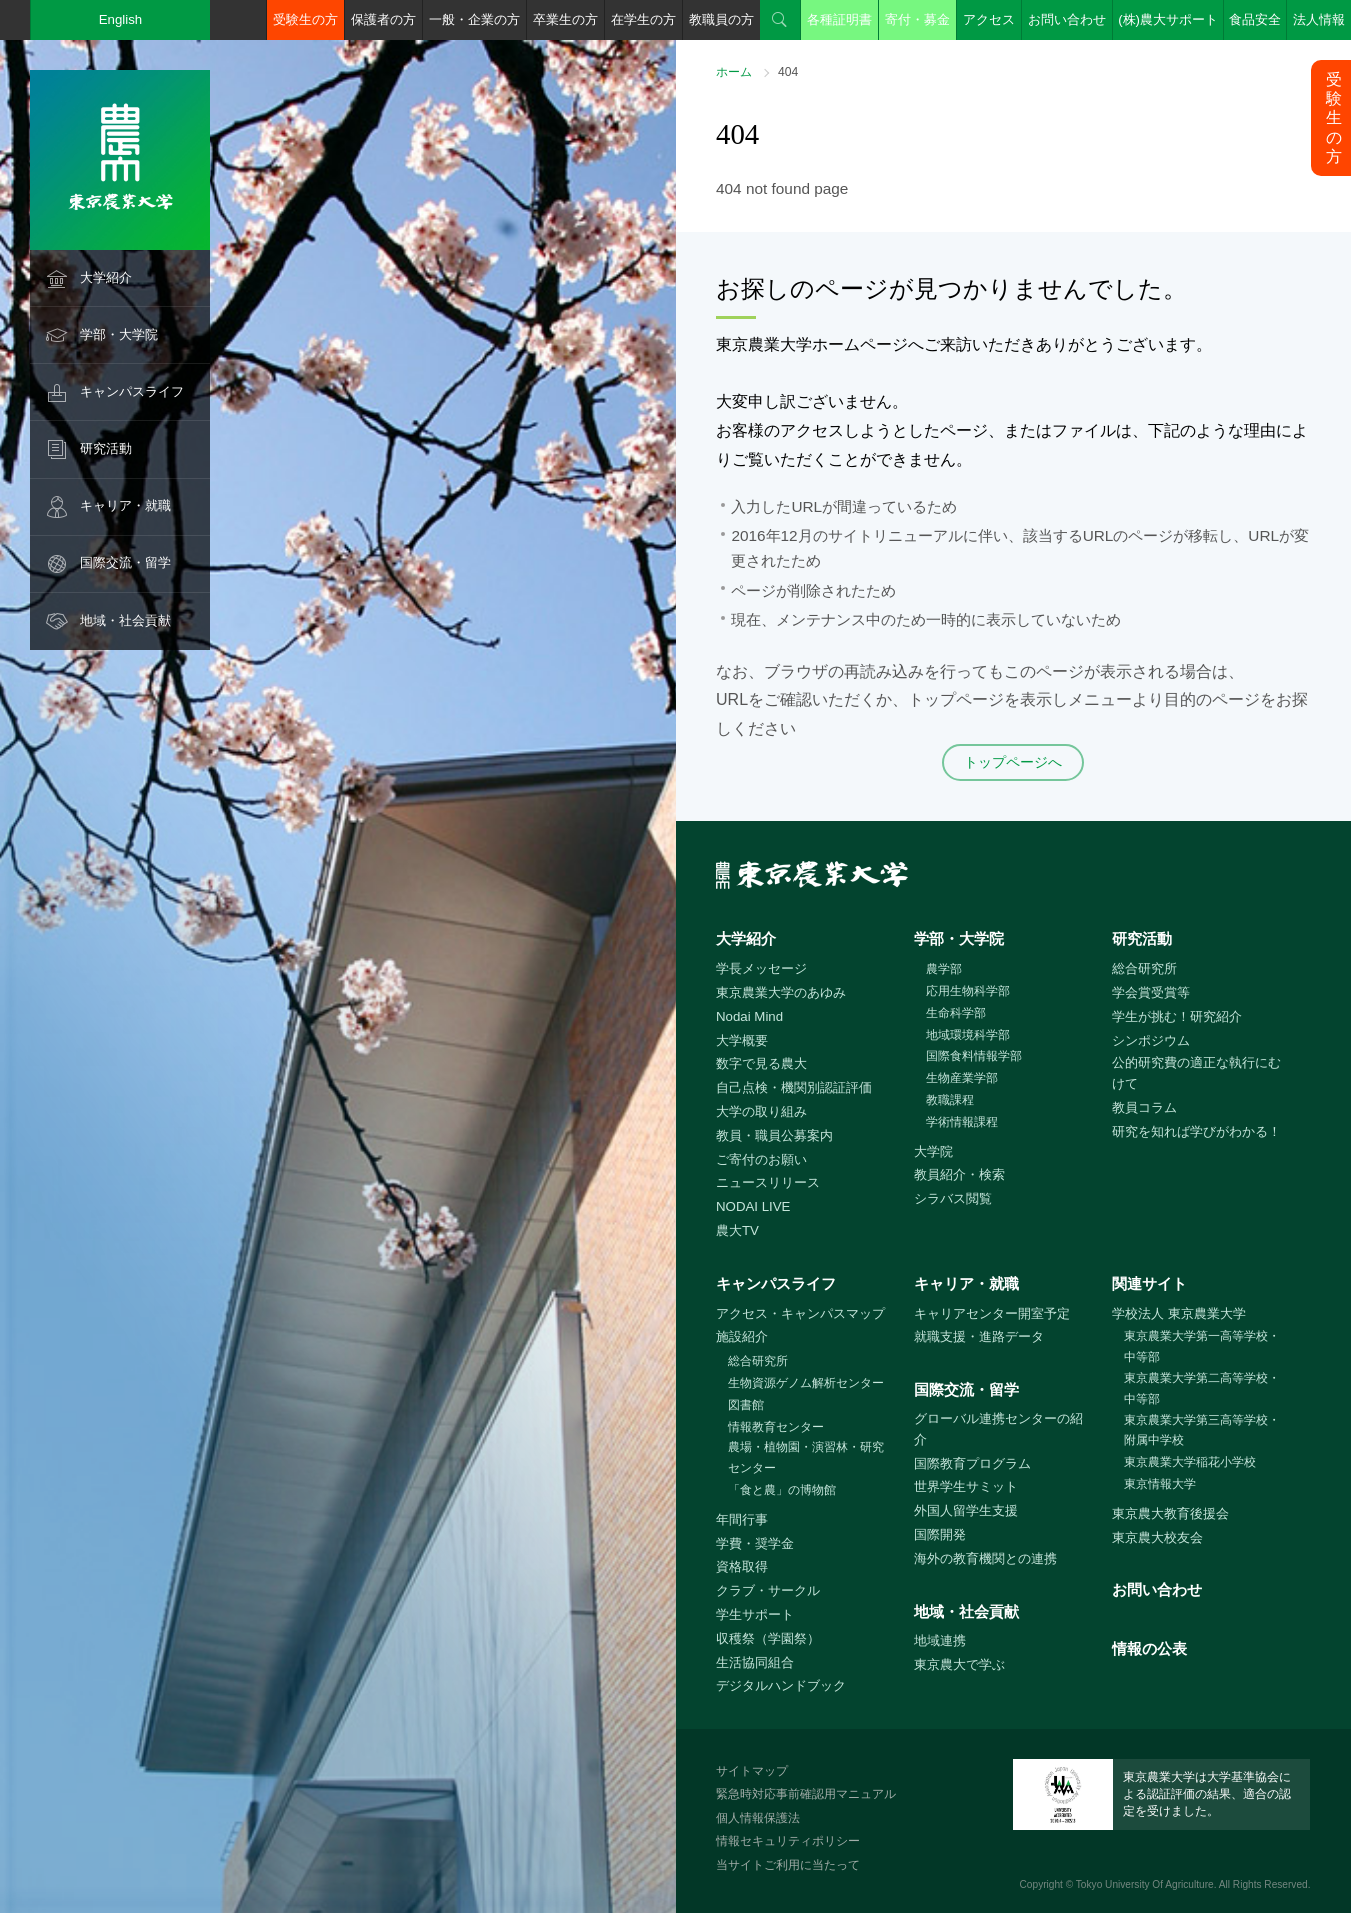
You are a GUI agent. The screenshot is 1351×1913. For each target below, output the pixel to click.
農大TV (737, 1230)
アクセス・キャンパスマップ (800, 1313)
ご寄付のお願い (761, 1159)
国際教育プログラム (972, 1463)
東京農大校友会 (1157, 1537)
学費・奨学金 (755, 1543)
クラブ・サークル (768, 1590)
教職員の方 (721, 19)
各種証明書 (839, 19)
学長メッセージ (761, 968)
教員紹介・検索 (959, 1174)
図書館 (746, 1405)
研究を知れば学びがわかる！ (1196, 1131)
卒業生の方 (565, 19)
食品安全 (1255, 19)
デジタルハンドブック (781, 1685)
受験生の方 (305, 19)
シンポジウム (1151, 1040)
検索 (780, 20)
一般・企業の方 (474, 19)
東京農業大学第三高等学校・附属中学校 (1202, 1430)
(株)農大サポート (1168, 19)
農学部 (944, 969)
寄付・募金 (917, 19)
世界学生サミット (966, 1486)
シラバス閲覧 (953, 1198)
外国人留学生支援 (966, 1510)
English (121, 19)
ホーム (734, 72)
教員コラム (1144, 1107)
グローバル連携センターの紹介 (998, 1429)
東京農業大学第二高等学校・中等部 (1202, 1388)
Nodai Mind (749, 1016)
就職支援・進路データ (979, 1336)
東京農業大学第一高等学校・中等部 (1202, 1346)
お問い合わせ (1067, 19)
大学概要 (742, 1040)
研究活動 (106, 448)
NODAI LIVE (753, 1206)
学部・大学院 (119, 334)
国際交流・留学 (125, 562)
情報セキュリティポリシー (788, 1841)
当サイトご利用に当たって (788, 1865)
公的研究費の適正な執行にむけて (1196, 1073)
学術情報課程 (962, 1122)
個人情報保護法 (758, 1818)
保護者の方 (383, 19)
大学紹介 (106, 277)
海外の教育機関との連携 (985, 1558)
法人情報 (1319, 19)
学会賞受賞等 (1151, 992)
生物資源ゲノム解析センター (806, 1383)
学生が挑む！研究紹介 (1177, 1016)
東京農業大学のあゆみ (781, 992)
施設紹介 (742, 1336)
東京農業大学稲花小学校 (1190, 1462)
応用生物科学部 (968, 991)
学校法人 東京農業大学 (1179, 1313)
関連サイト (1149, 1283)
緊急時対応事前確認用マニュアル (806, 1794)
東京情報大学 (1160, 1484)
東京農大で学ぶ (959, 1664)
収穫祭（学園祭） (768, 1638)
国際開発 (940, 1534)
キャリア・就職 (125, 505)
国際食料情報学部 (974, 1056)
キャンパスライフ (132, 391)
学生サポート (755, 1614)
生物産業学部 (962, 1078)
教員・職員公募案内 (774, 1135)
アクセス (989, 19)
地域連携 (940, 1640)
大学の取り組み (761, 1111)
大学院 (933, 1151)
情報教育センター (776, 1427)
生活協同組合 (755, 1662)
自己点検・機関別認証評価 (794, 1087)
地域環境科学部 (968, 1035)
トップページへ (1013, 762)
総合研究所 (1144, 968)
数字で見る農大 (761, 1063)
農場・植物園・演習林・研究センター (806, 1457)
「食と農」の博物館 (782, 1490)
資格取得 (742, 1566)
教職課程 (950, 1100)
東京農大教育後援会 (1170, 1513)
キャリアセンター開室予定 (992, 1313)
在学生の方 (643, 19)
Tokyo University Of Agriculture (1145, 1884)
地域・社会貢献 (125, 620)
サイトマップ (752, 1771)
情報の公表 (1149, 1648)
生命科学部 (956, 1013)
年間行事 (742, 1519)
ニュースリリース (768, 1182)
